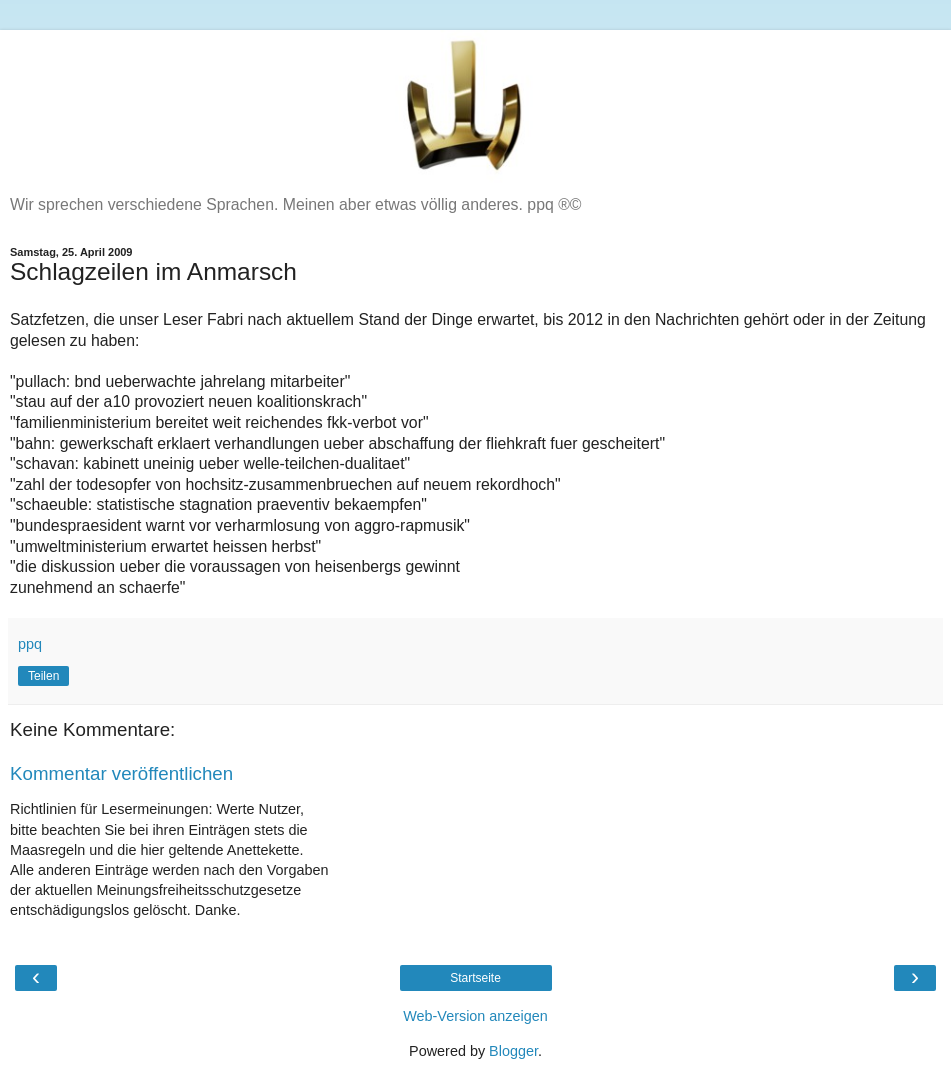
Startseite (475, 978)
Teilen (43, 676)
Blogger (513, 1051)
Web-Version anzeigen (475, 1016)
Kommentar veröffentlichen (121, 773)
